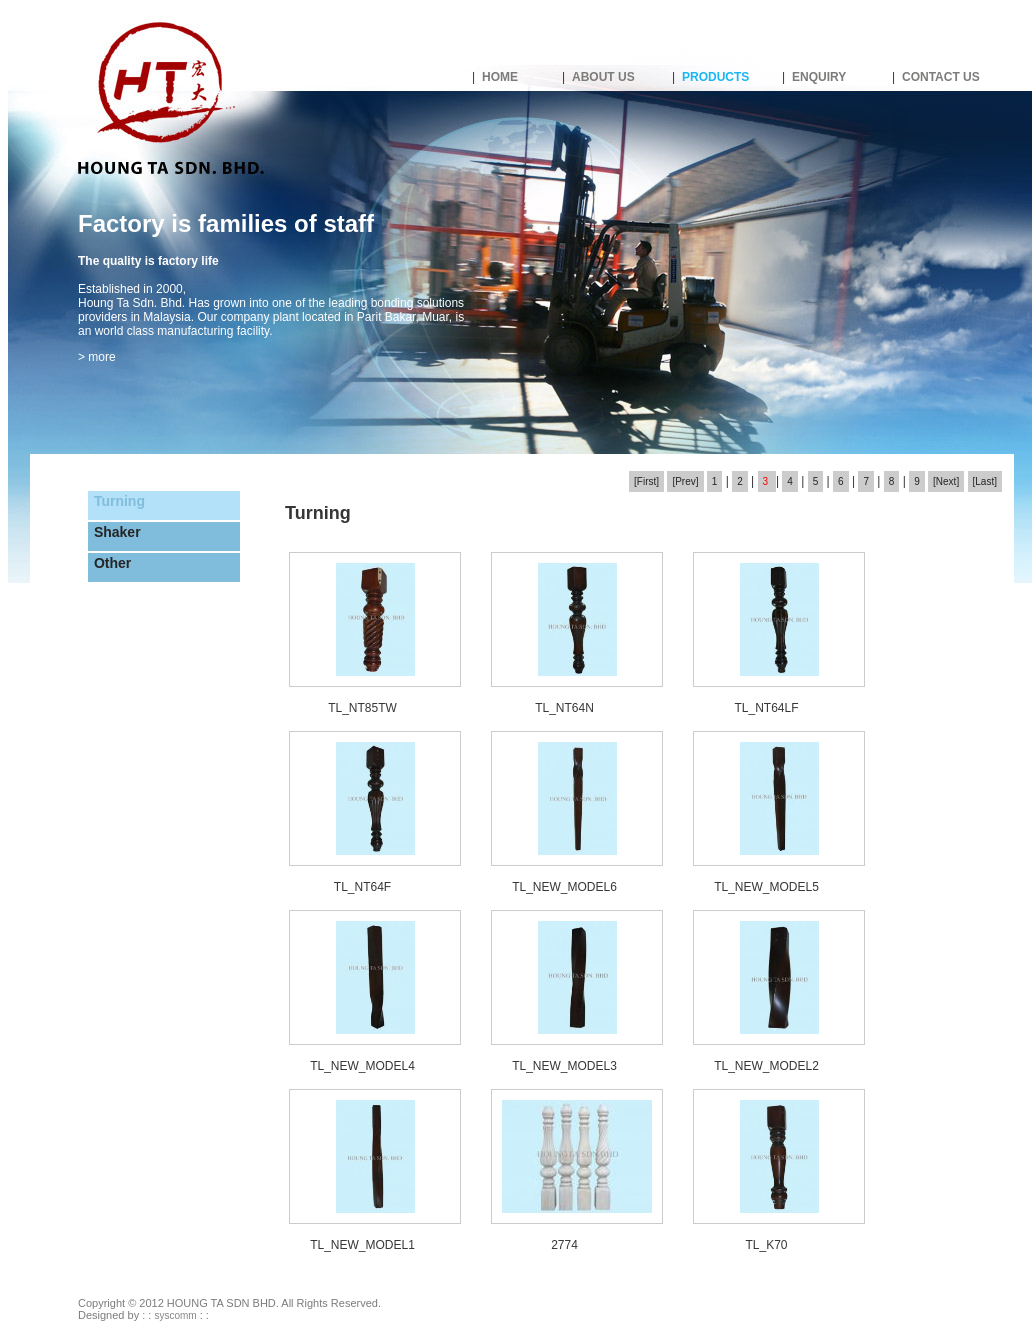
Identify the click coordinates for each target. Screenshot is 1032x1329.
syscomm (175, 1315)
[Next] (946, 481)
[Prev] (685, 481)
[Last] (985, 481)
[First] (646, 481)
